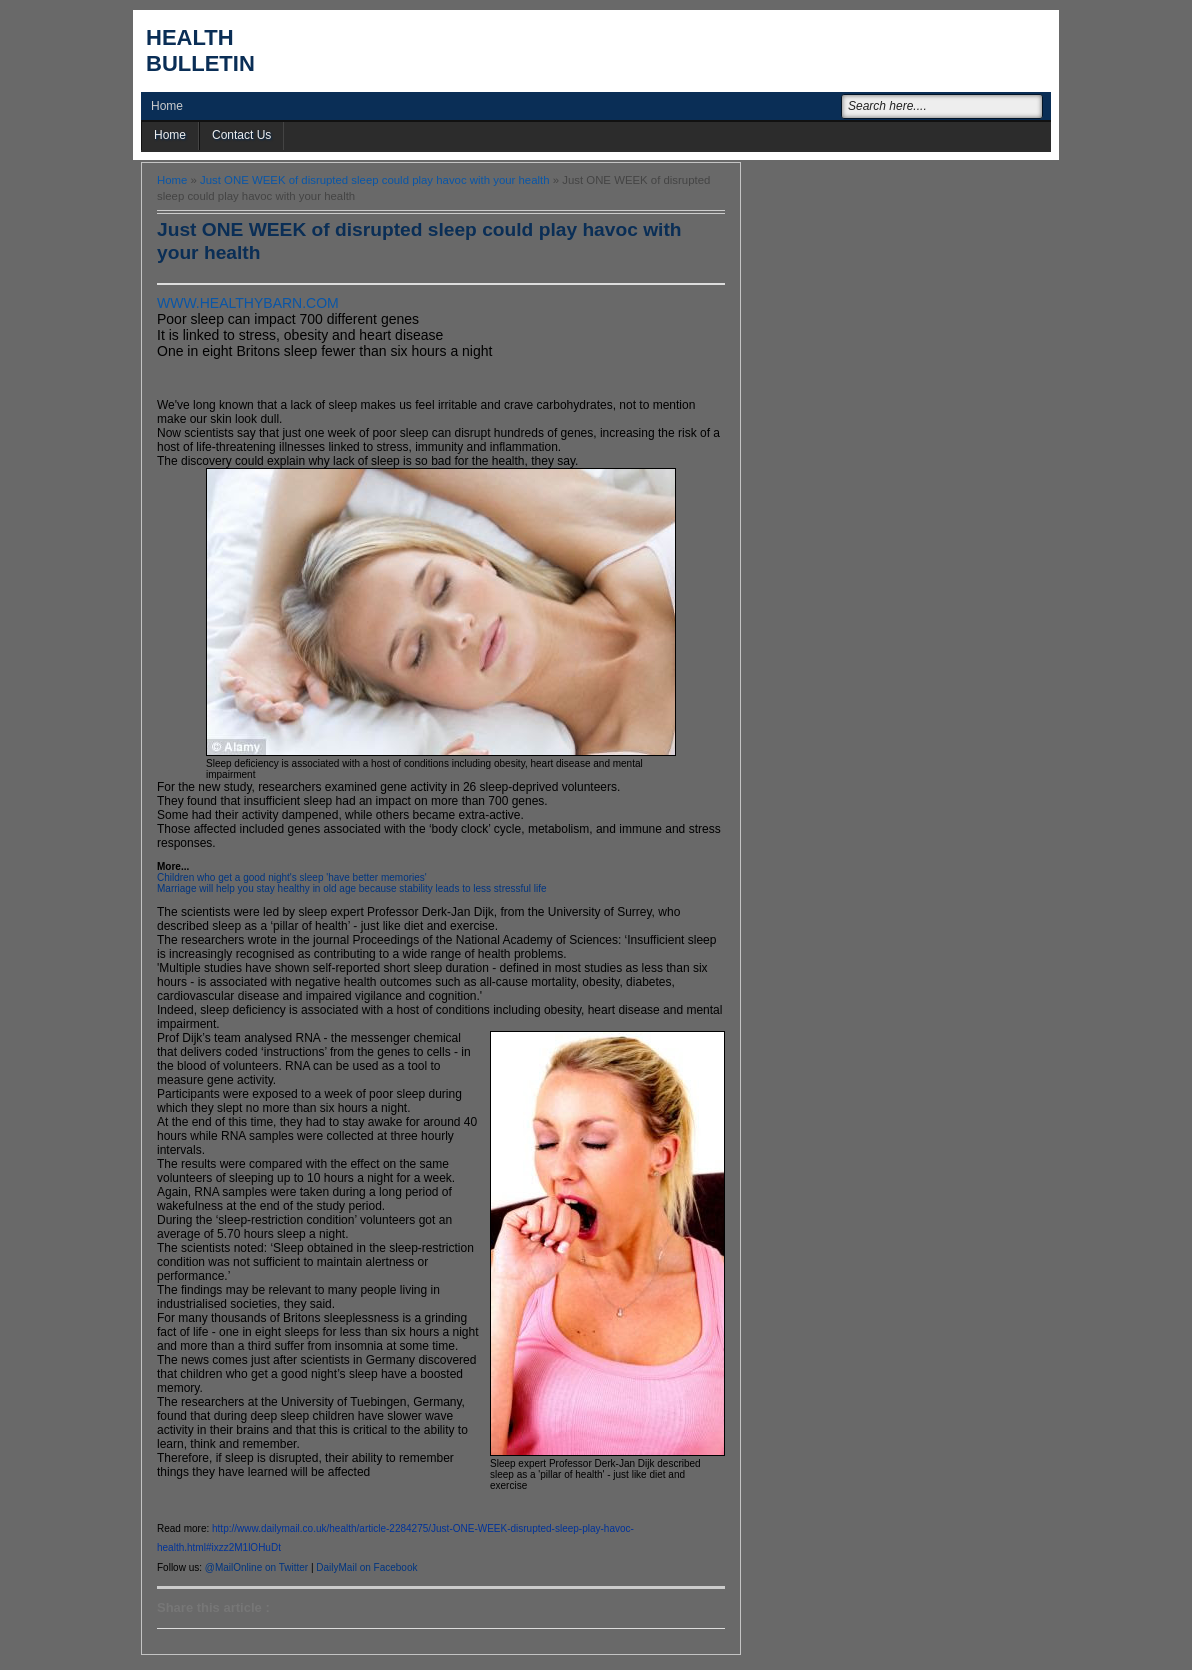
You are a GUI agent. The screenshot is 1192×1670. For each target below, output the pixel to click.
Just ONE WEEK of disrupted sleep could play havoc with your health (375, 180)
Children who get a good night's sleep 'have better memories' (292, 877)
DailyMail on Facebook (366, 1567)
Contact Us (241, 135)
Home (167, 106)
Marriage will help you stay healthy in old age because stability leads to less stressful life (352, 888)
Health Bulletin (200, 50)
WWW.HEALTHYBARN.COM (248, 303)
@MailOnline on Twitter (256, 1567)
